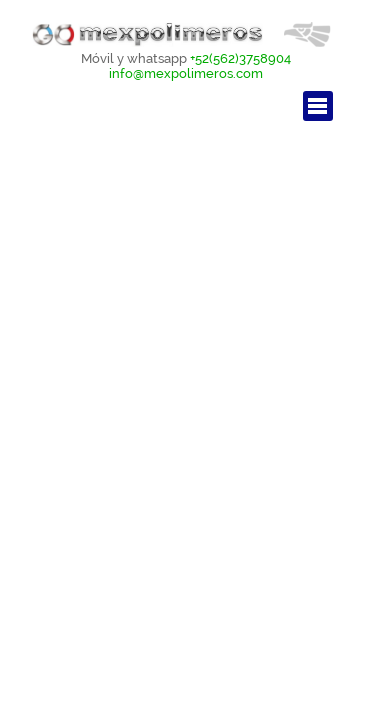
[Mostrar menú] (318, 106)
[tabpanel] (186, 65)
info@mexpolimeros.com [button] (186, 73)
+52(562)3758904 (240, 58)
